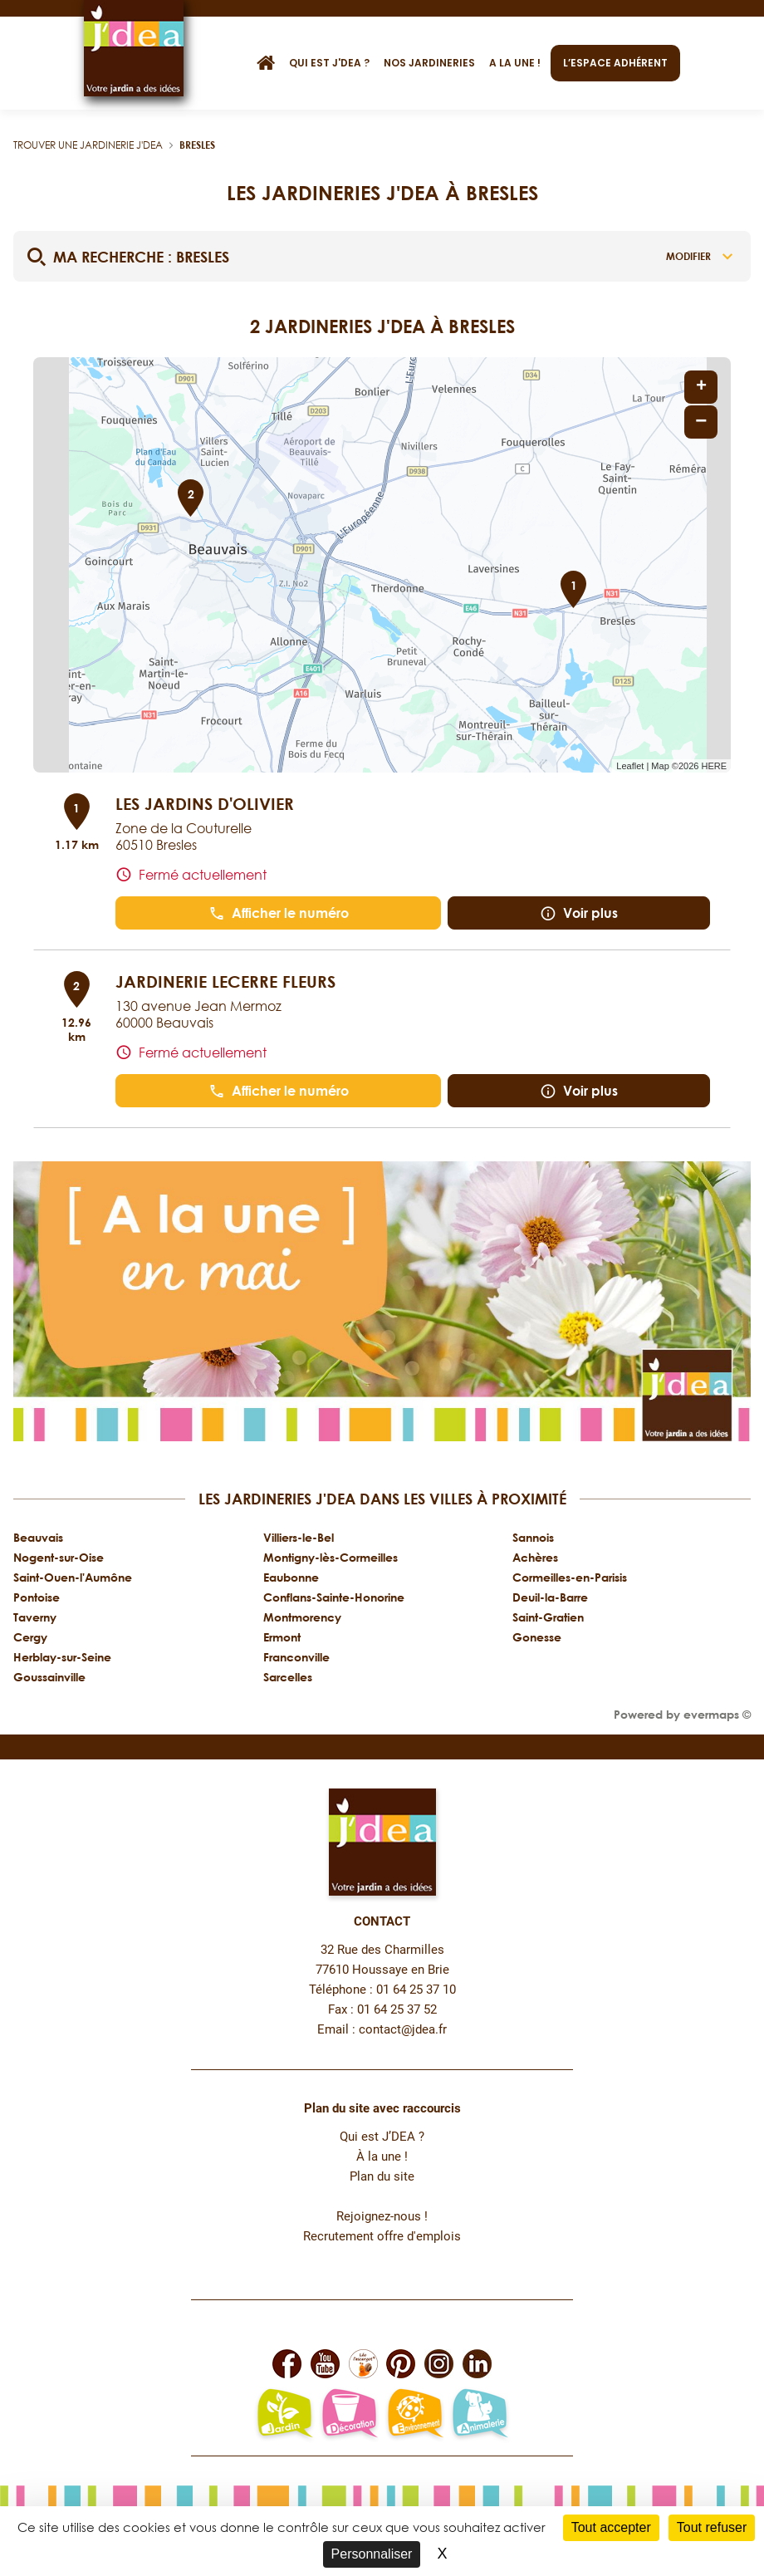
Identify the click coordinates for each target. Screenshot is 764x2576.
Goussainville (49, 1677)
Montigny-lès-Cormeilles (330, 1557)
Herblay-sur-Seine (62, 1657)
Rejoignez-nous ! (382, 2217)
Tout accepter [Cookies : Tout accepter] (611, 2527)
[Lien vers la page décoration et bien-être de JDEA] (349, 2415)
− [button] (701, 421)
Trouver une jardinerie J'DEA (88, 145)
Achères (535, 1557)
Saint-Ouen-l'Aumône (72, 1577)
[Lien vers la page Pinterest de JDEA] (400, 2363)
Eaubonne (291, 1577)
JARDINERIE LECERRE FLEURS (225, 981)
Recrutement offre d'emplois (382, 2237)
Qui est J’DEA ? (382, 2137)
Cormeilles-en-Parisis (569, 1577)
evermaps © (717, 1714)
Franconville (296, 1657)
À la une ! (382, 2157)
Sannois (533, 1537)
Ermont (282, 1637)
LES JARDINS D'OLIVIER (204, 803)
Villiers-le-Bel (298, 1537)
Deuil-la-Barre (550, 1597)
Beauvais (38, 1537)
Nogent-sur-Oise (58, 1557)
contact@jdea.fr (403, 2030)
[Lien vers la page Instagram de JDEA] (438, 2363)
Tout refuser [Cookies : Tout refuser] (712, 2527)
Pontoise (36, 1597)
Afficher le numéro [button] (278, 913)
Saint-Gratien (548, 1617)
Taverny (34, 1617)
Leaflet (630, 766)
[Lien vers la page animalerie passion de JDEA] (479, 2415)
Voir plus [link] (579, 913)
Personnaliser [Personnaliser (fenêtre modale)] (372, 2554)
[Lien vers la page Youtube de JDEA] (325, 2363)
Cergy (30, 1637)
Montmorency (302, 1617)
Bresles (197, 145)
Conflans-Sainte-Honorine (333, 1597)
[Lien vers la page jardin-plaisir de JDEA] (284, 2415)
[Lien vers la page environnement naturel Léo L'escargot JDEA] (415, 2415)
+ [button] (701, 387)
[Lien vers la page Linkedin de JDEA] (477, 2363)
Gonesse (536, 1637)
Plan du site (382, 2177)
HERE (714, 766)
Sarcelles (287, 1677)
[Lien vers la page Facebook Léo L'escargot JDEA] (363, 2363)
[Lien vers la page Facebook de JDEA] (286, 2363)
